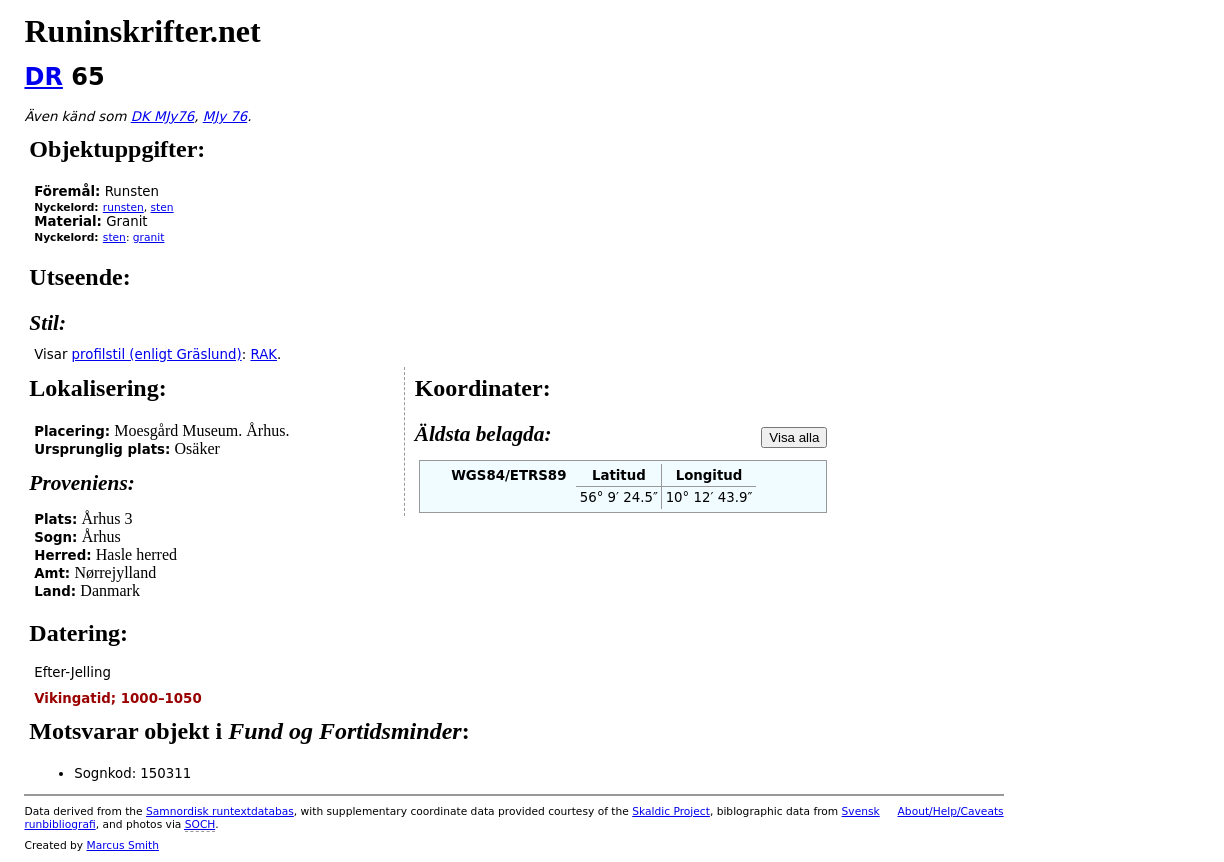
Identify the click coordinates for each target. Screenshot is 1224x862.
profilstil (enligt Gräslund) (157, 354)
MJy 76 (225, 116)
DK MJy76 (163, 116)
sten (162, 207)
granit (149, 237)
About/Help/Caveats (951, 811)
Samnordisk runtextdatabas (220, 811)
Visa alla (794, 437)
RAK (263, 354)
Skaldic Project (671, 811)
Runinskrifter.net (142, 31)
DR (43, 77)
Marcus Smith (123, 845)
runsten (123, 207)
